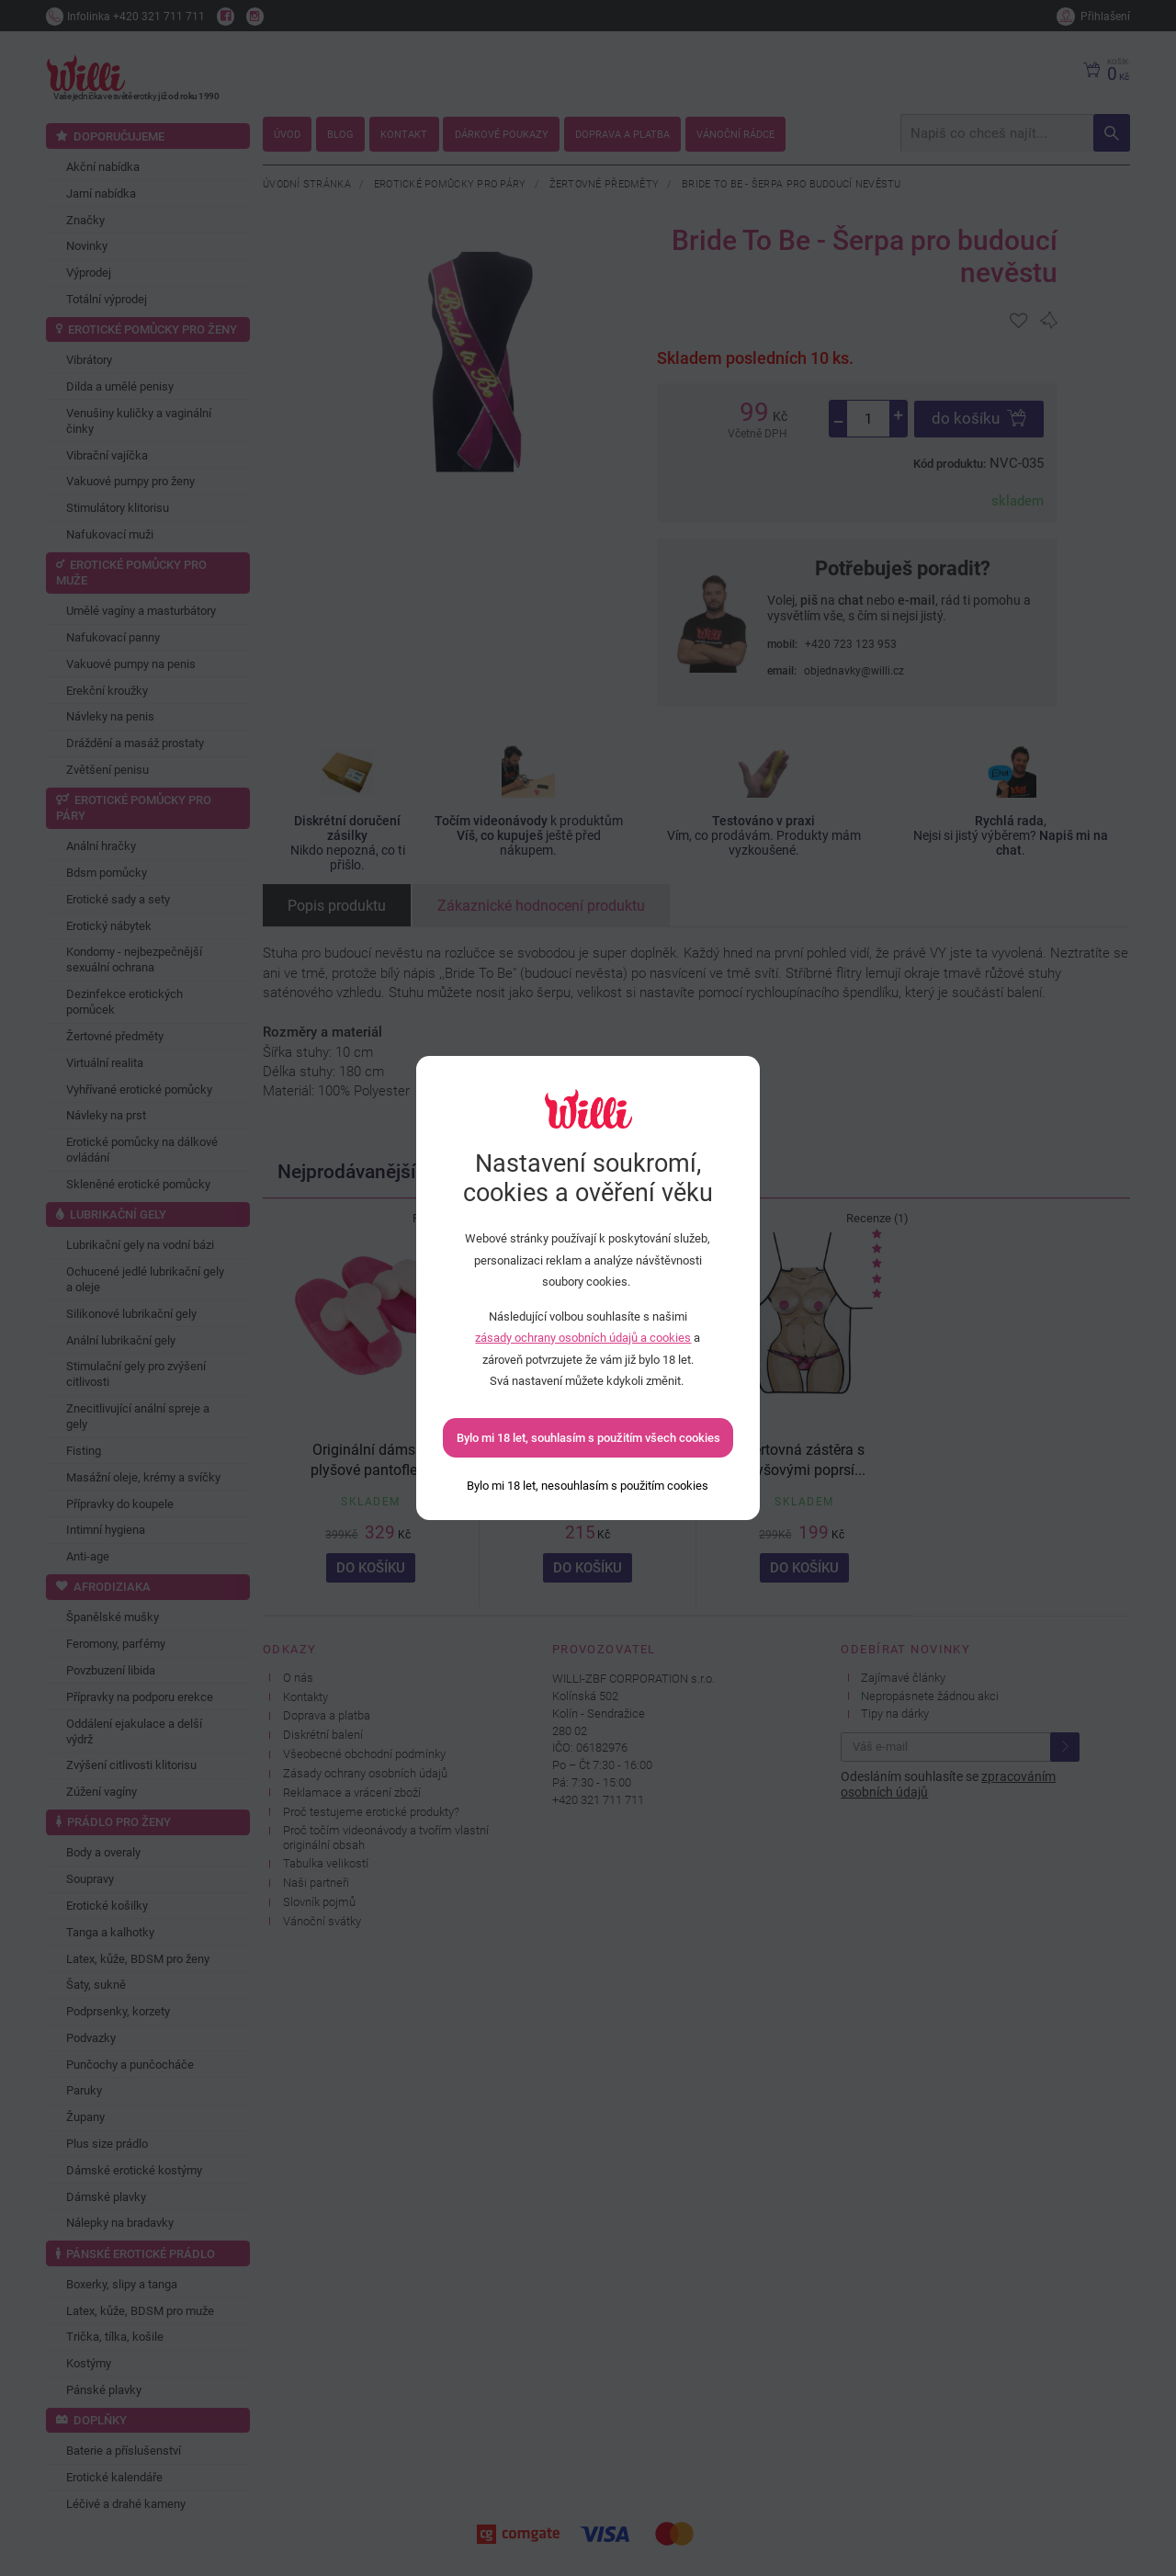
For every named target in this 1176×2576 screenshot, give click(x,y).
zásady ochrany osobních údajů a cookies (583, 1338)
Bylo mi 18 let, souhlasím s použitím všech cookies (588, 1438)
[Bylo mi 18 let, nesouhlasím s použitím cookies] (587, 1485)
